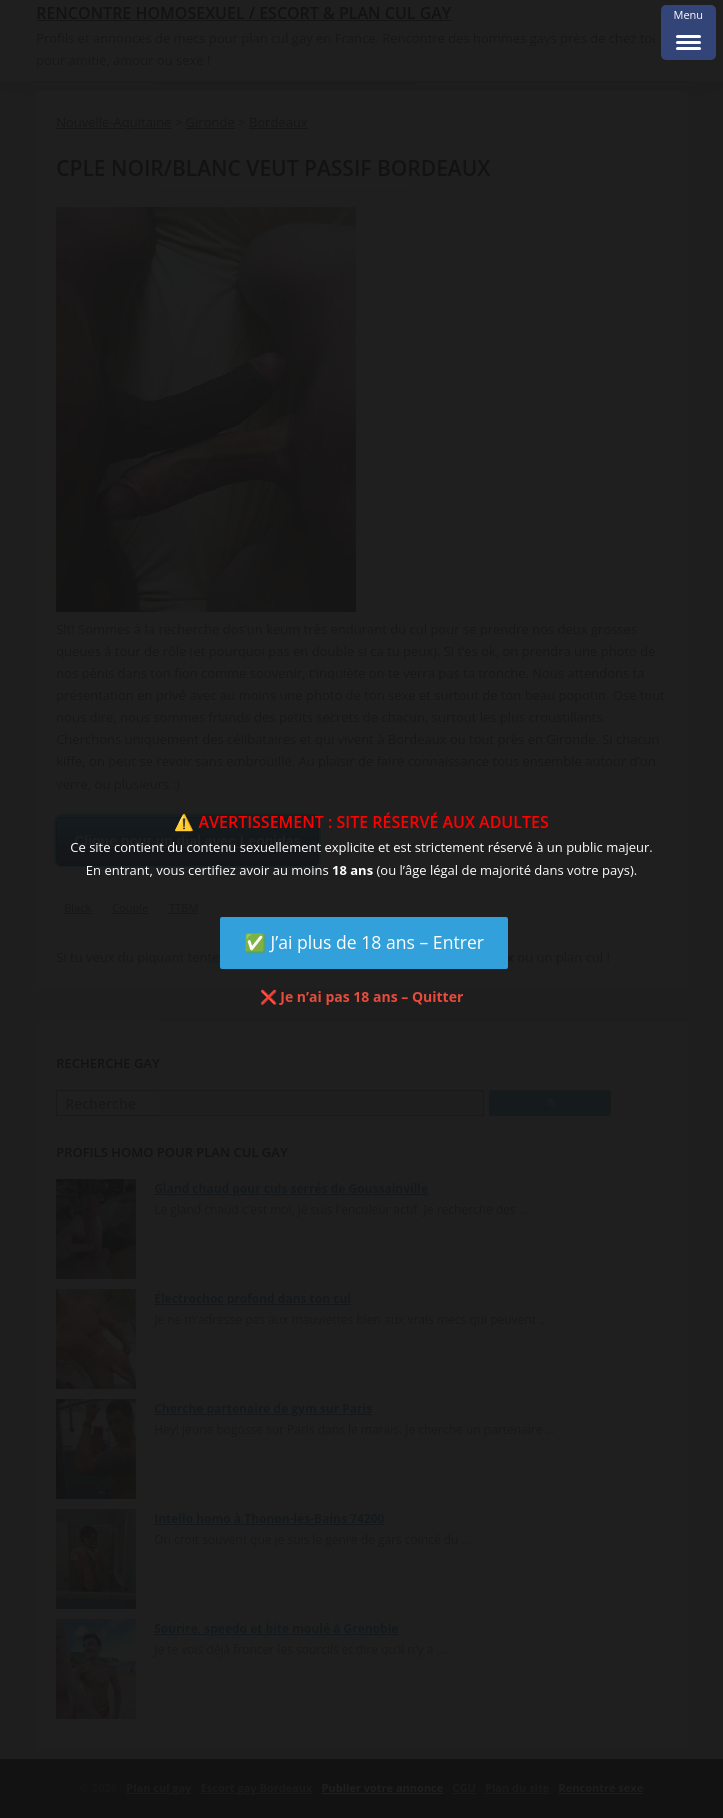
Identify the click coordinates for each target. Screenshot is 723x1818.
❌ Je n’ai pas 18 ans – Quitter (362, 996)
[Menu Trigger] (688, 32)
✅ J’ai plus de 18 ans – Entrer (364, 942)
